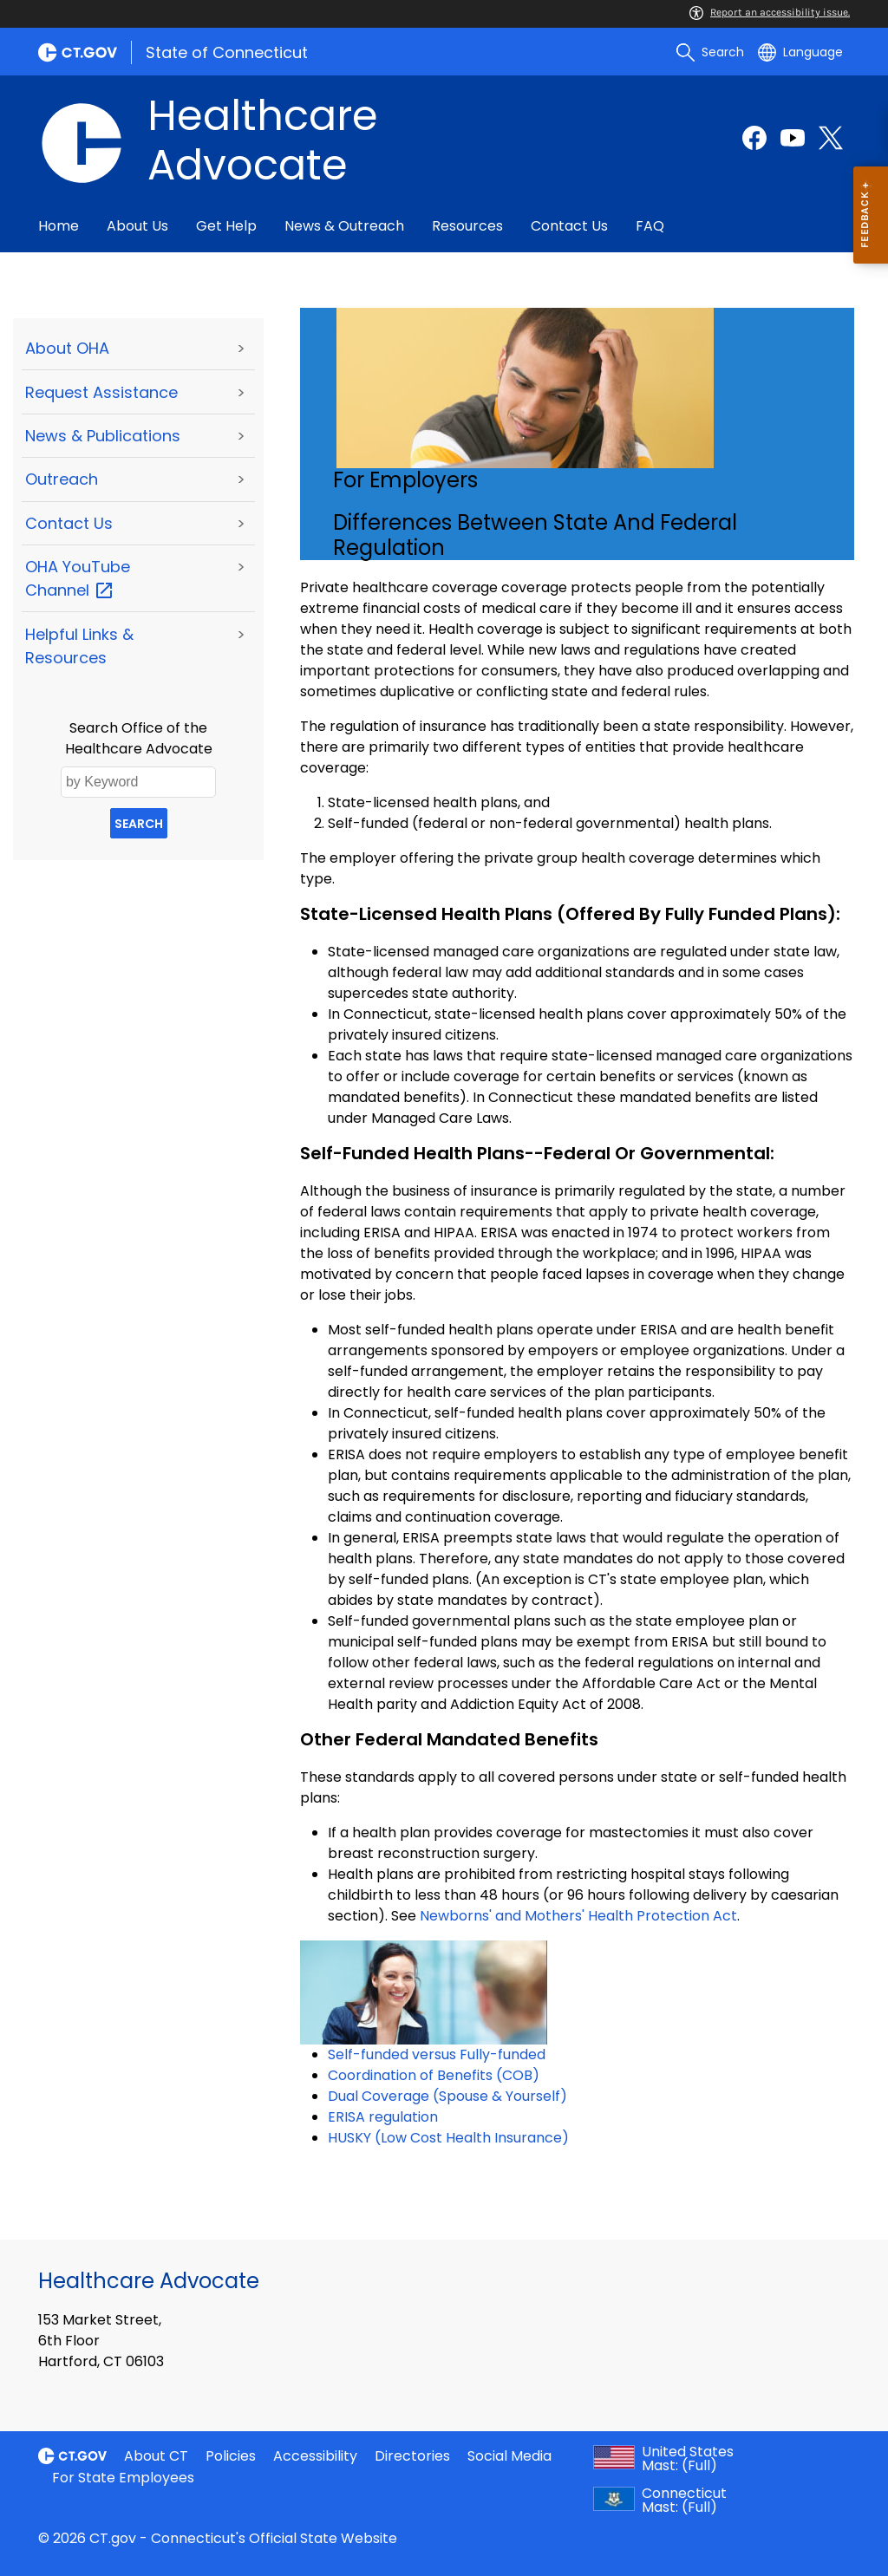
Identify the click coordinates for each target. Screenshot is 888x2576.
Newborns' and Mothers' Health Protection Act (578, 1916)
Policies (231, 2456)
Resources (467, 226)
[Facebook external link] (754, 138)
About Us (137, 226)
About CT (156, 2456)
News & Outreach (344, 226)
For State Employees (123, 2478)
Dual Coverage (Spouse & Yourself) (447, 2096)
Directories (412, 2456)
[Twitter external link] (831, 138)
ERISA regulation (383, 2117)
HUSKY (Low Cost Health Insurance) (448, 2138)
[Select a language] (800, 52)
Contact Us (569, 226)
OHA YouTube (77, 578)
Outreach (61, 479)
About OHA (67, 348)
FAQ (650, 226)
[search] (710, 52)
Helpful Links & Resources (79, 645)
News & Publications (102, 436)
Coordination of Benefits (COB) (433, 2075)
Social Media (509, 2456)
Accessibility (315, 2456)
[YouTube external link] (792, 138)
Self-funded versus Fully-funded (436, 2054)
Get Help (226, 226)
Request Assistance (101, 392)
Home (58, 226)
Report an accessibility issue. (769, 12)
